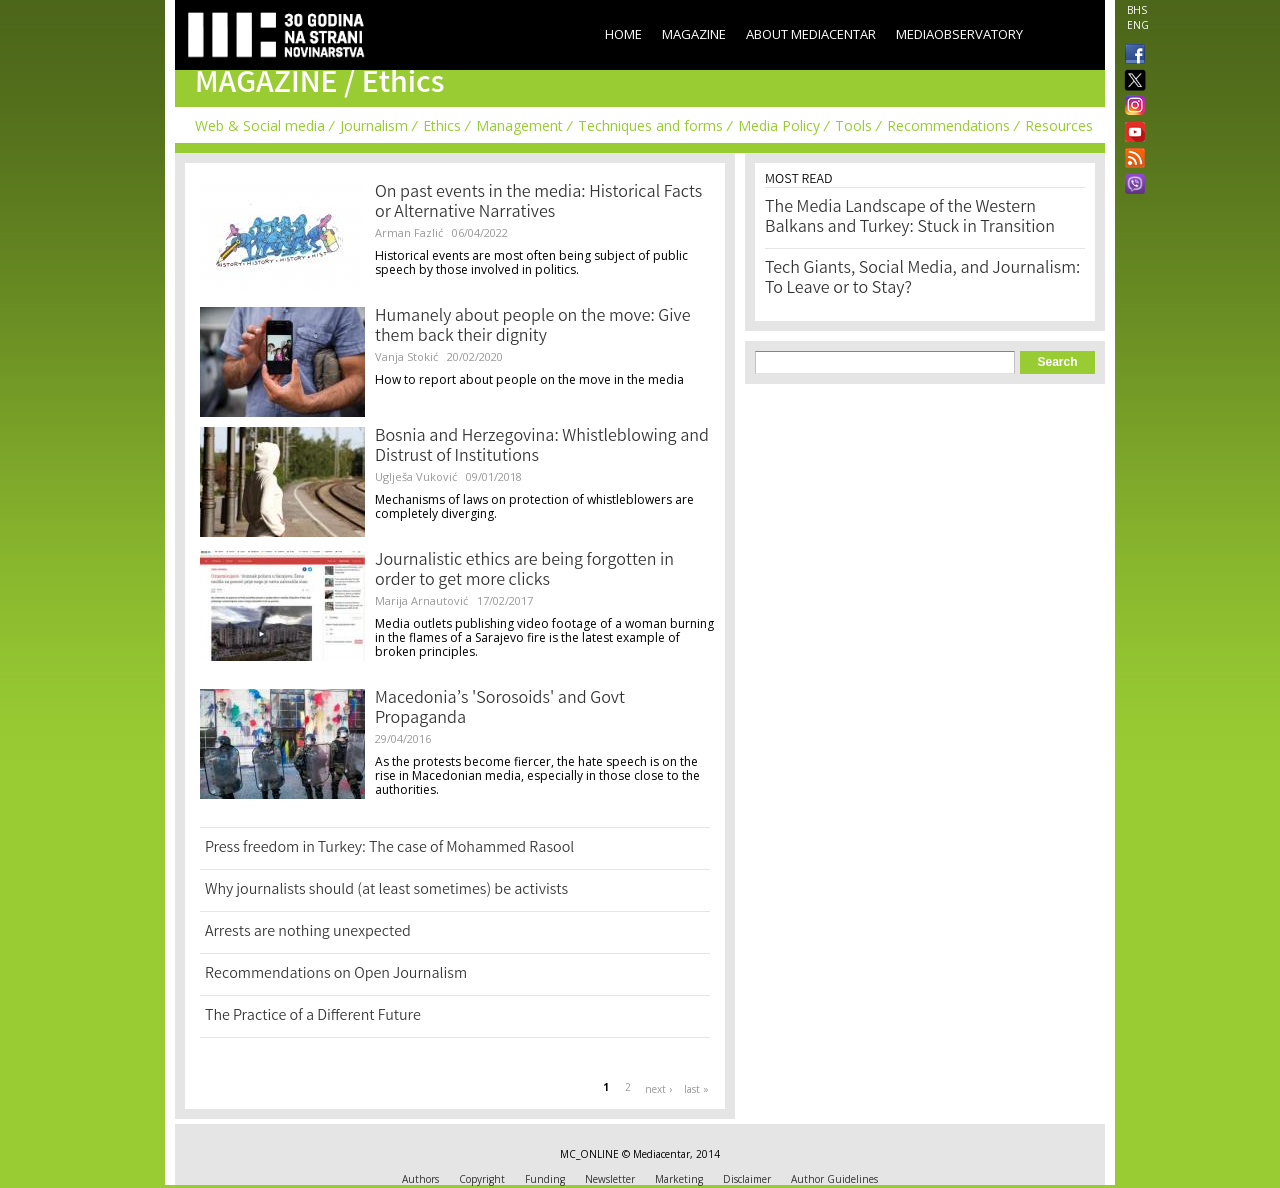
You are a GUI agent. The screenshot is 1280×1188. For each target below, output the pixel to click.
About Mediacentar (811, 34)
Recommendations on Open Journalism (336, 974)
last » (696, 1089)
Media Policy (779, 125)
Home (623, 34)
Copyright (482, 1179)
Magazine (694, 34)
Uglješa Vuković (416, 476)
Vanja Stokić (406, 356)
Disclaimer (747, 1179)
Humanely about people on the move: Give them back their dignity (533, 327)
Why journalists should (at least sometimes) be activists (386, 890)
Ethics (442, 125)
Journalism (374, 125)
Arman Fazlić (409, 232)
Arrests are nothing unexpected (308, 932)
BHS (1137, 10)
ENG (1138, 25)
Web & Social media (260, 125)
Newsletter (610, 1179)
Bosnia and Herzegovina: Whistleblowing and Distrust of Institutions (542, 447)
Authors (420, 1179)
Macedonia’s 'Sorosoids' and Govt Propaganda (500, 709)
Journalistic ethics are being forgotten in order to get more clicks (524, 571)
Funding (545, 1179)
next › (658, 1089)
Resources (1059, 125)
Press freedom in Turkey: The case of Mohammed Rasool (389, 848)
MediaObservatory (959, 34)
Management (519, 125)
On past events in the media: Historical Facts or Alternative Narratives (538, 203)
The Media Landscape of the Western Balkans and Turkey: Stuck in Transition (910, 218)
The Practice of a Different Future (313, 1016)
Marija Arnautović (421, 600)
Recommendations (948, 125)
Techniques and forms (650, 125)
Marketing (679, 1179)
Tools (853, 125)
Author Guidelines (834, 1179)
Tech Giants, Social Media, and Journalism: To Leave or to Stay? (922, 279)
